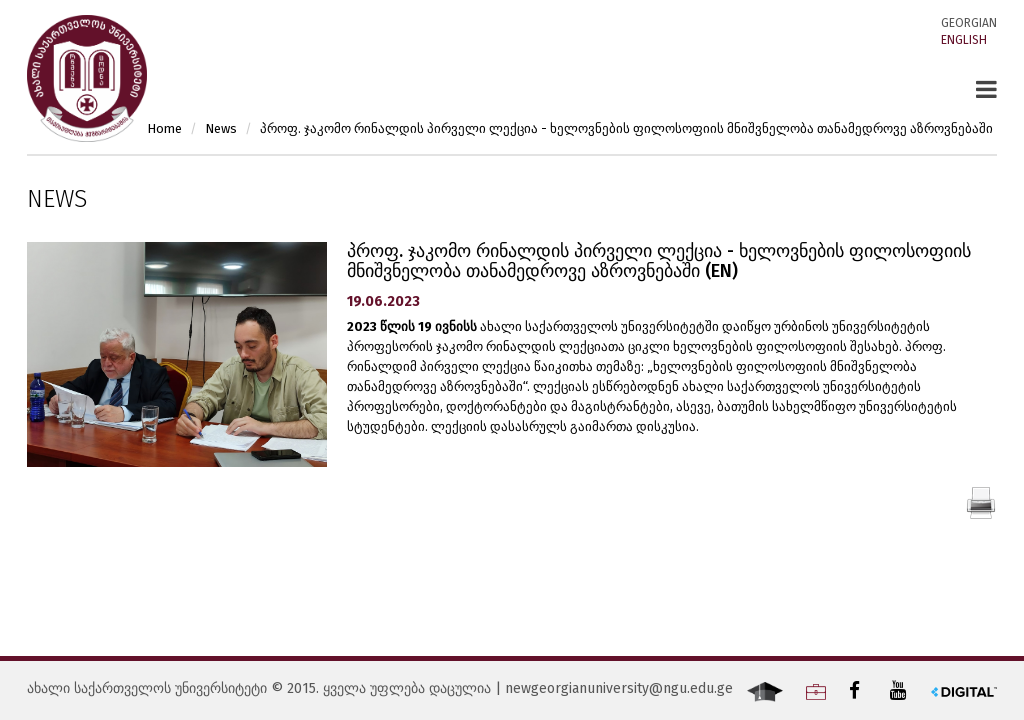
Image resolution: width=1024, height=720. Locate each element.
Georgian (969, 23)
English (964, 40)
